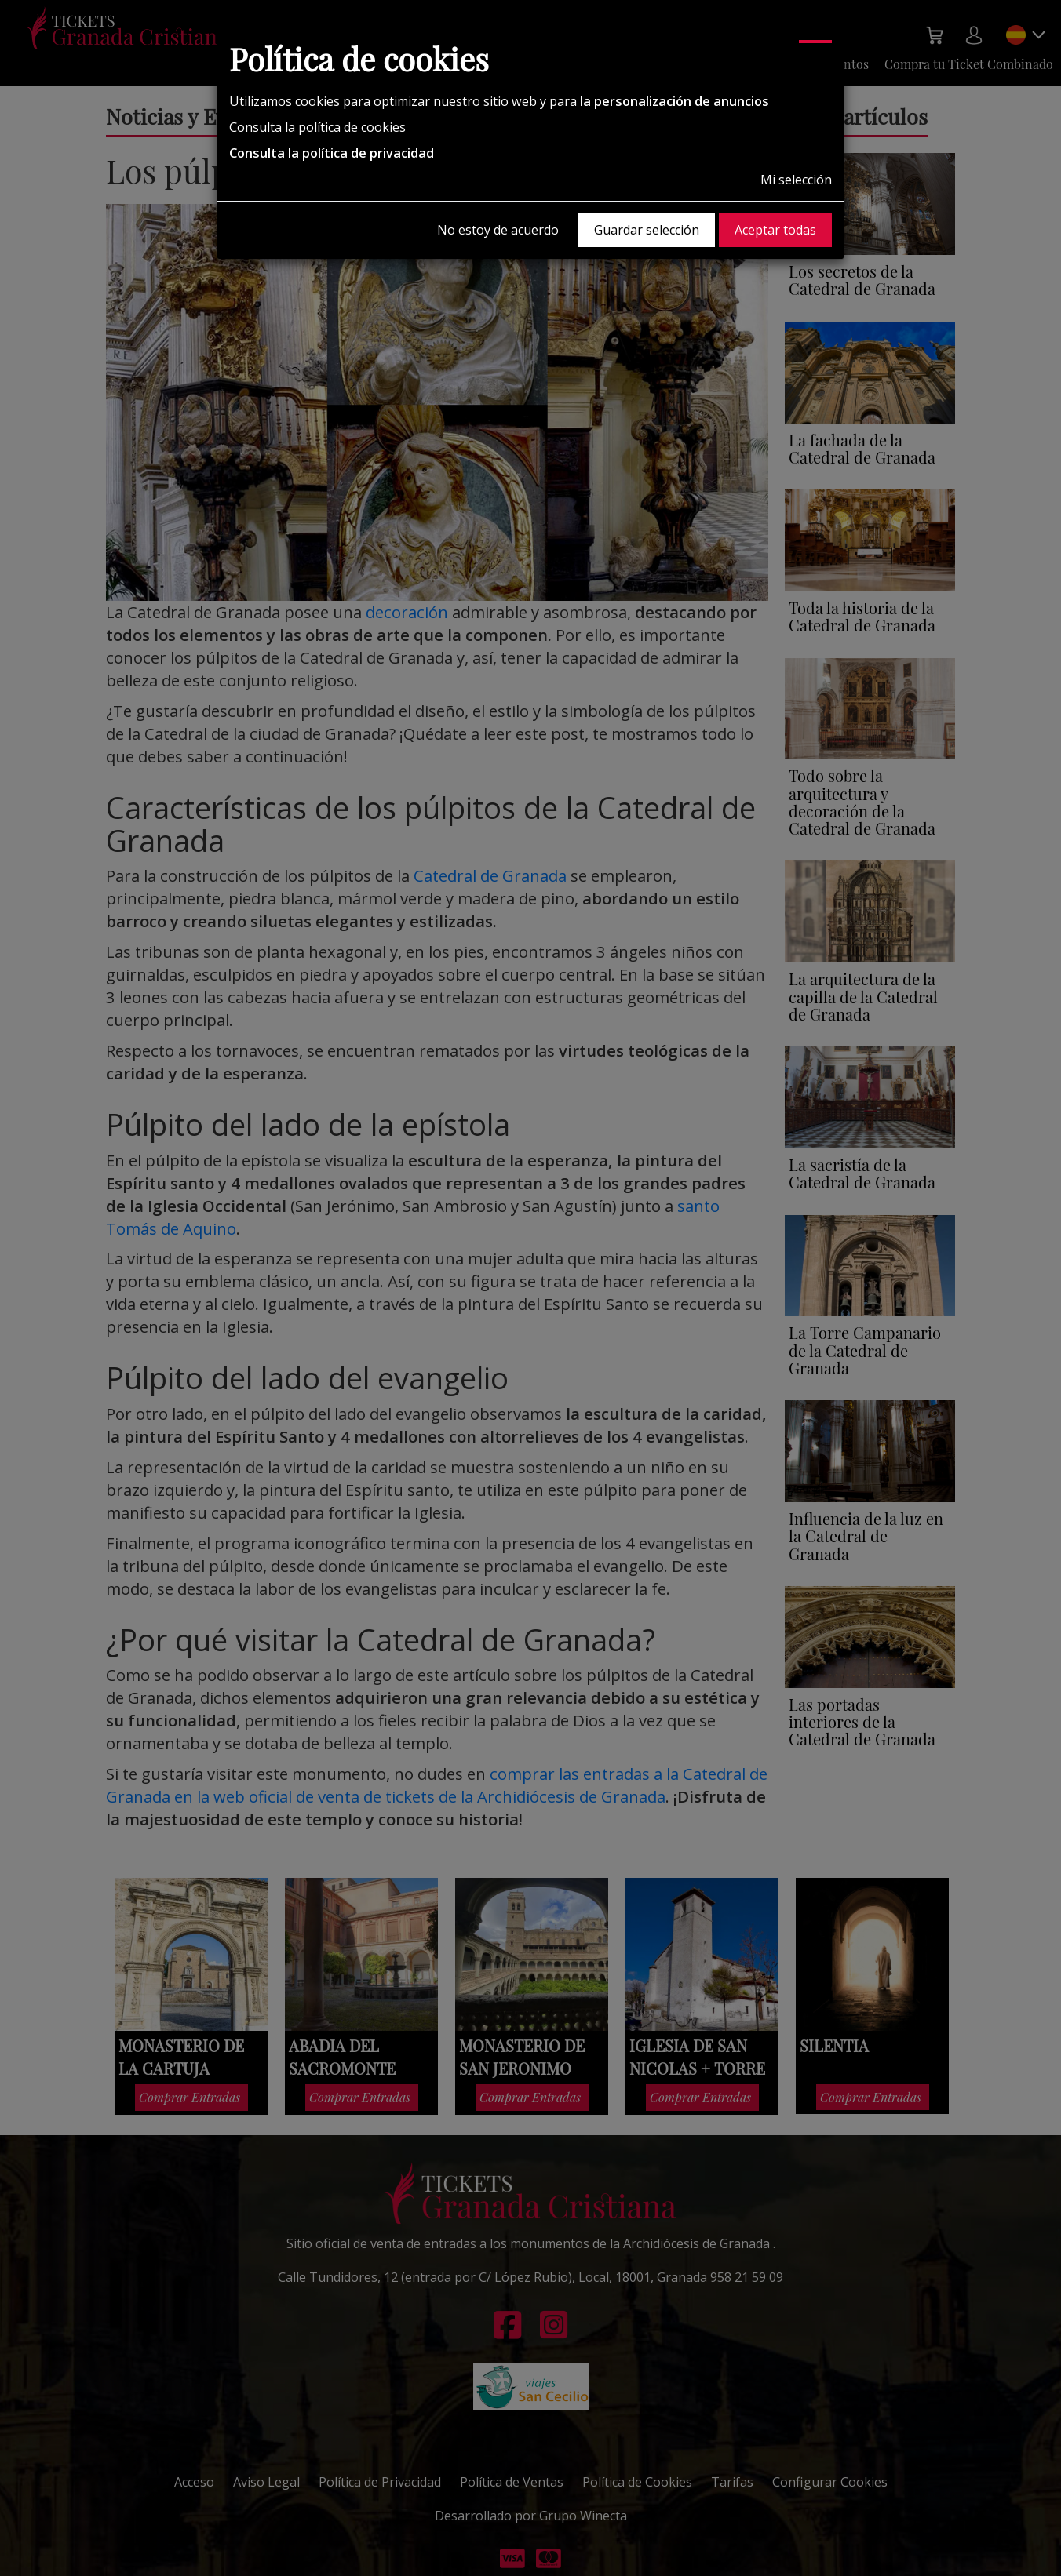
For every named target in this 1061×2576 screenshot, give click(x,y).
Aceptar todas (775, 229)
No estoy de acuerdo (498, 229)
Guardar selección (646, 229)
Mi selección (796, 179)
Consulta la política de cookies (317, 127)
